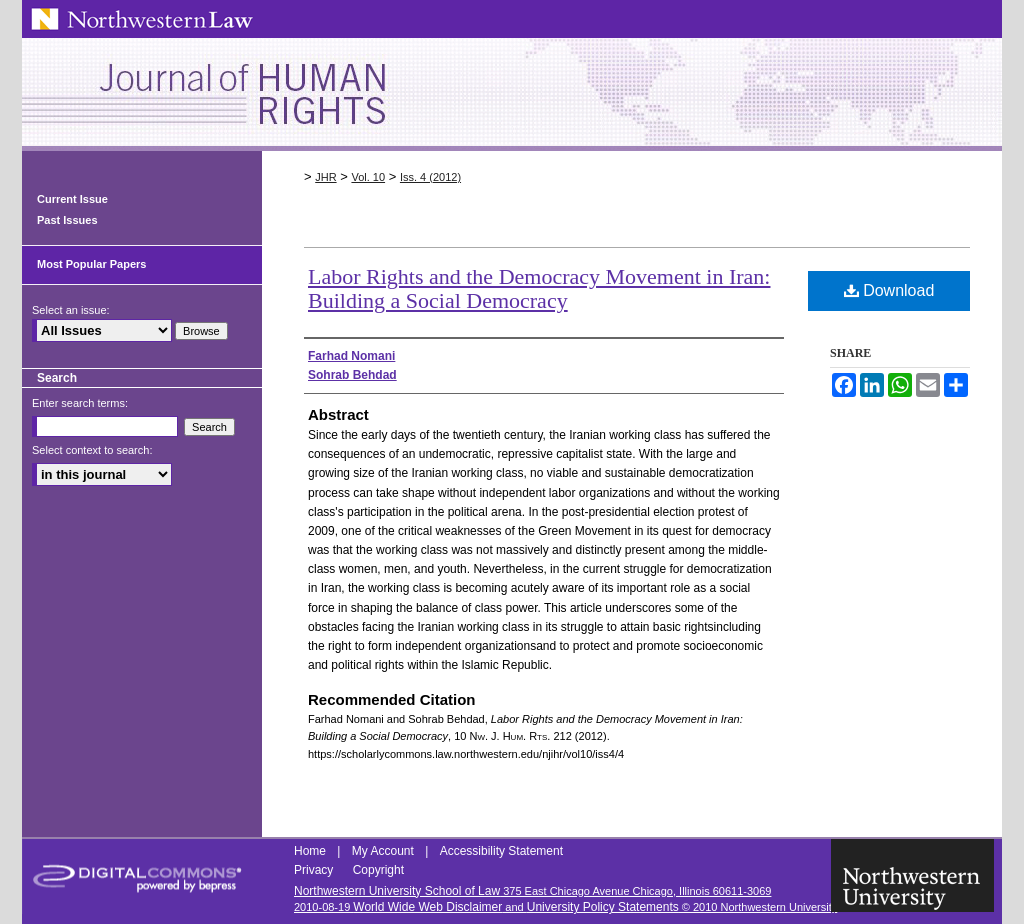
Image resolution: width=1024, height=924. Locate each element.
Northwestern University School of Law (397, 891)
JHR (325, 177)
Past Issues (67, 220)
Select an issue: (71, 310)
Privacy (315, 870)
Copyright (378, 870)
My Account (384, 851)
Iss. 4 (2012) (430, 177)
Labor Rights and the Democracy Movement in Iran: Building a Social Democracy (539, 288)
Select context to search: (92, 450)
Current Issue (72, 199)
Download (889, 290)
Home (311, 851)
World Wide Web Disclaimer (427, 907)
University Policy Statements (603, 907)
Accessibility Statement (501, 851)
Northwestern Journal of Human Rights (512, 94)
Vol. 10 (368, 177)
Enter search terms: (80, 403)
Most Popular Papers (91, 264)
